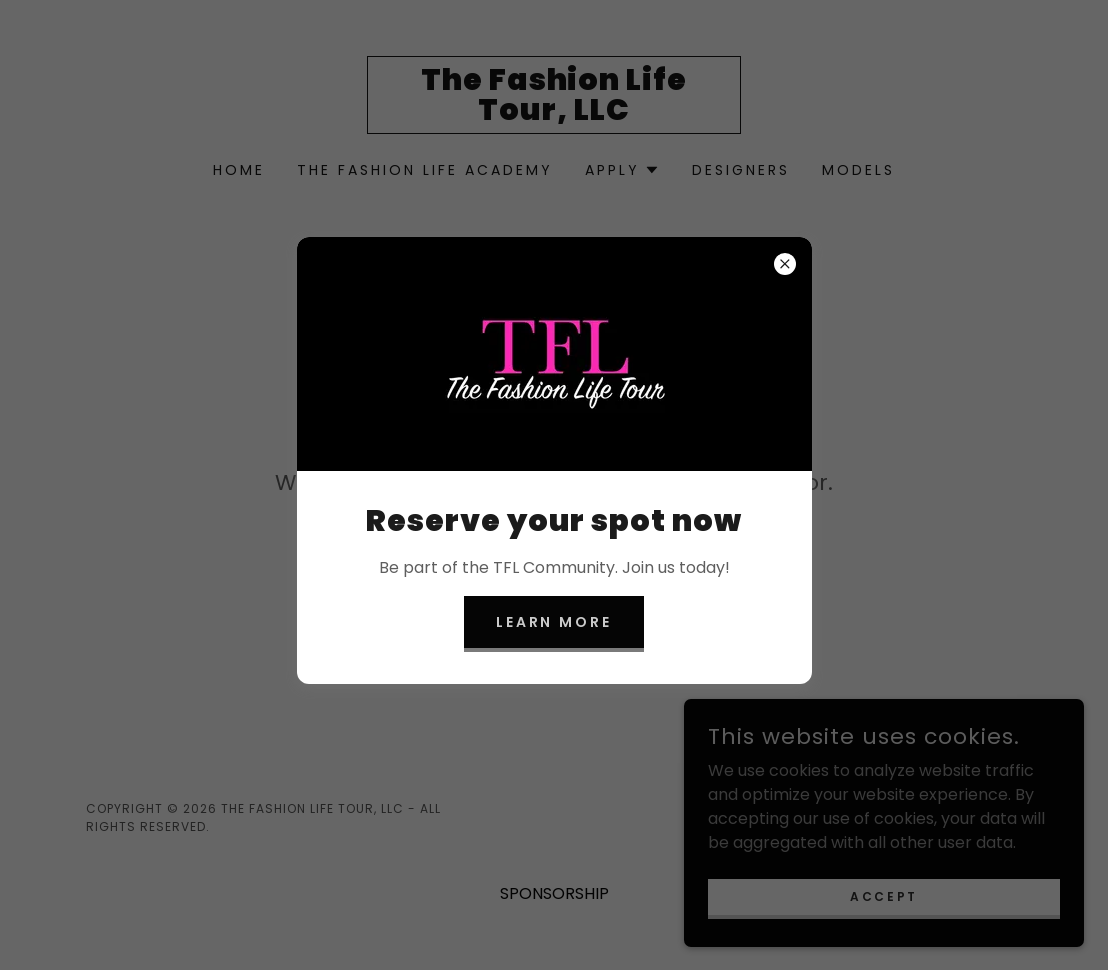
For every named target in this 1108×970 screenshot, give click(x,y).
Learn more (554, 622)
